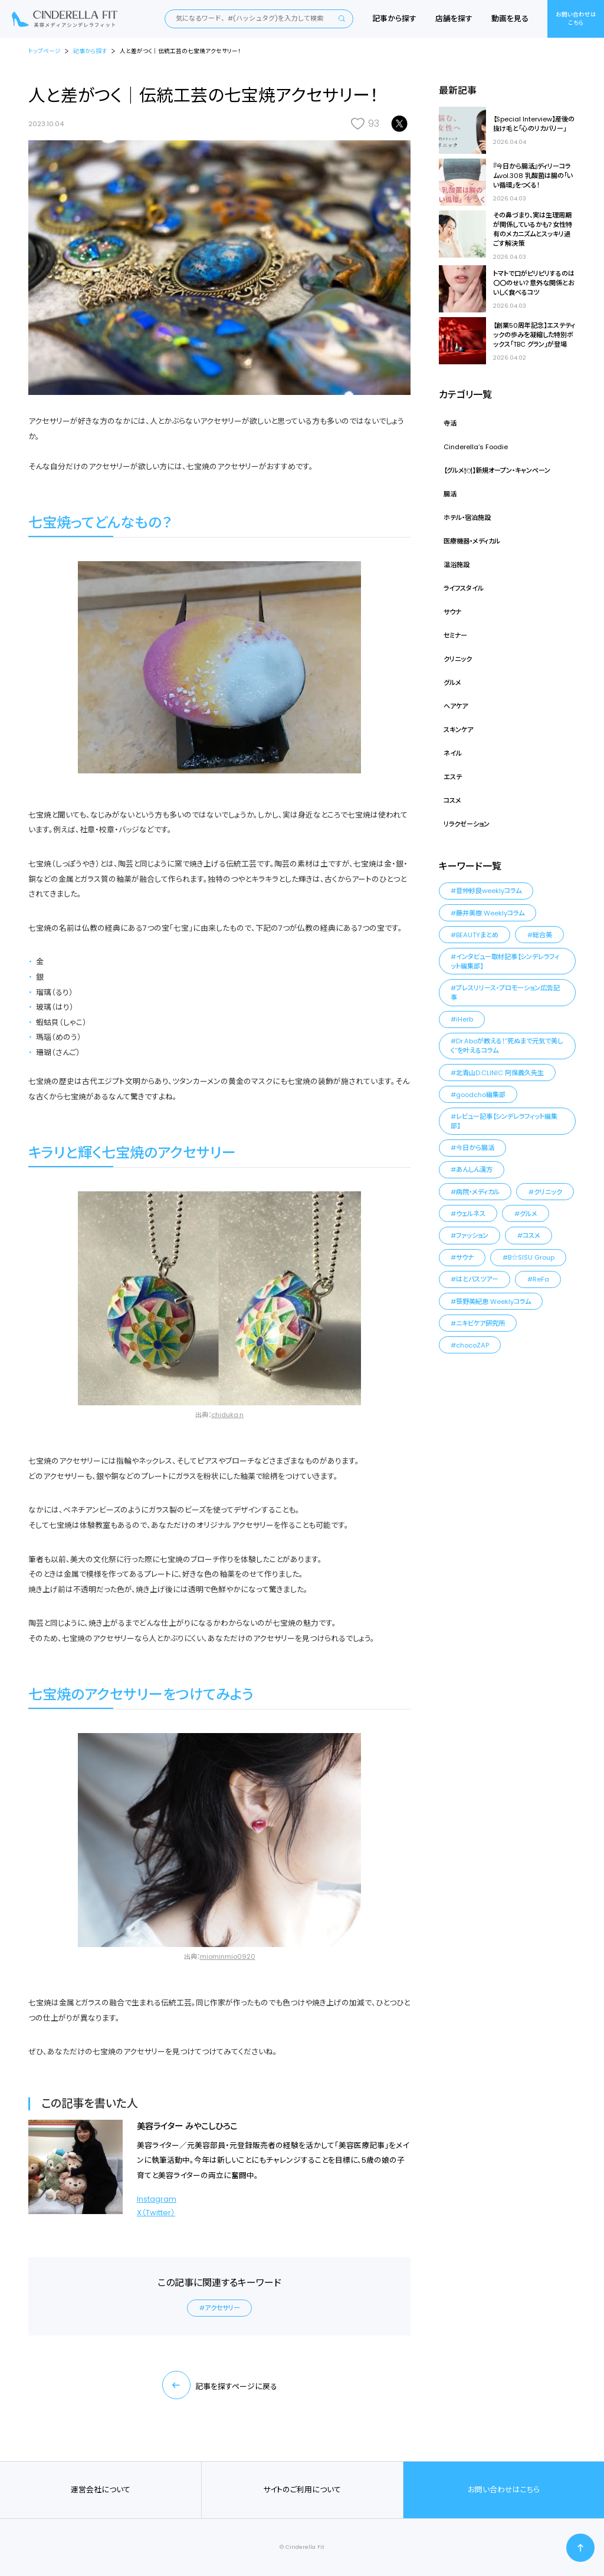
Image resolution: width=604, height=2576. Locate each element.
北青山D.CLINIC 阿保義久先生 (500, 1073)
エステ (453, 777)
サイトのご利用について (302, 2490)
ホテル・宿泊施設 (467, 517)
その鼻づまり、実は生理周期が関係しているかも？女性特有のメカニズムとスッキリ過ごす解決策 (532, 229)
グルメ (452, 682)
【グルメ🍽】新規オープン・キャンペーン (497, 470)
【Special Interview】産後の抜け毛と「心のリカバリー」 (534, 123)
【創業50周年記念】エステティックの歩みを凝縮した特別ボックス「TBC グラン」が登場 (534, 335)
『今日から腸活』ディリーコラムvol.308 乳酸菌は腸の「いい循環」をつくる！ (533, 176)
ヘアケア (456, 706)
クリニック (458, 659)
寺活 (450, 423)
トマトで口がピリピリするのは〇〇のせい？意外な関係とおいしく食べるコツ (534, 283)
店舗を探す (453, 19)
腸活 (450, 494)
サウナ (452, 612)
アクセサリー (222, 2308)
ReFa (541, 1279)
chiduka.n (227, 1414)
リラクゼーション (467, 824)
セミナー (455, 635)
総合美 (542, 935)
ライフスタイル (464, 588)
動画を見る (509, 19)
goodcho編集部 (480, 1094)
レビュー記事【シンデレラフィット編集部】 (504, 1121)
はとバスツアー (477, 1279)
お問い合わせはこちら (576, 19)
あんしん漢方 (474, 1169)
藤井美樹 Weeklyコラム (490, 913)
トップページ (44, 51)
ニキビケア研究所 (480, 1323)
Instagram (156, 2199)
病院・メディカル (478, 1192)
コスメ (452, 800)
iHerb (464, 1019)
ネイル (453, 753)
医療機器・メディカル (472, 541)
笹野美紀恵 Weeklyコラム (493, 1301)
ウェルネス (470, 1213)
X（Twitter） (156, 2213)
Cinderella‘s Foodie (476, 447)
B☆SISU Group (531, 1257)
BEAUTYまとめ (477, 935)
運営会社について (100, 2490)
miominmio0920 (227, 1956)
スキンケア (458, 729)
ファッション (472, 1235)
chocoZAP (472, 1345)
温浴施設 (457, 564)
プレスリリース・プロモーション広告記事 (505, 992)
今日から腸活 (475, 1147)
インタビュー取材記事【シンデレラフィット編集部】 (505, 961)
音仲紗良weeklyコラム (488, 890)
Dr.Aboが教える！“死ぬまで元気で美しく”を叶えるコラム (507, 1045)
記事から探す (394, 19)
